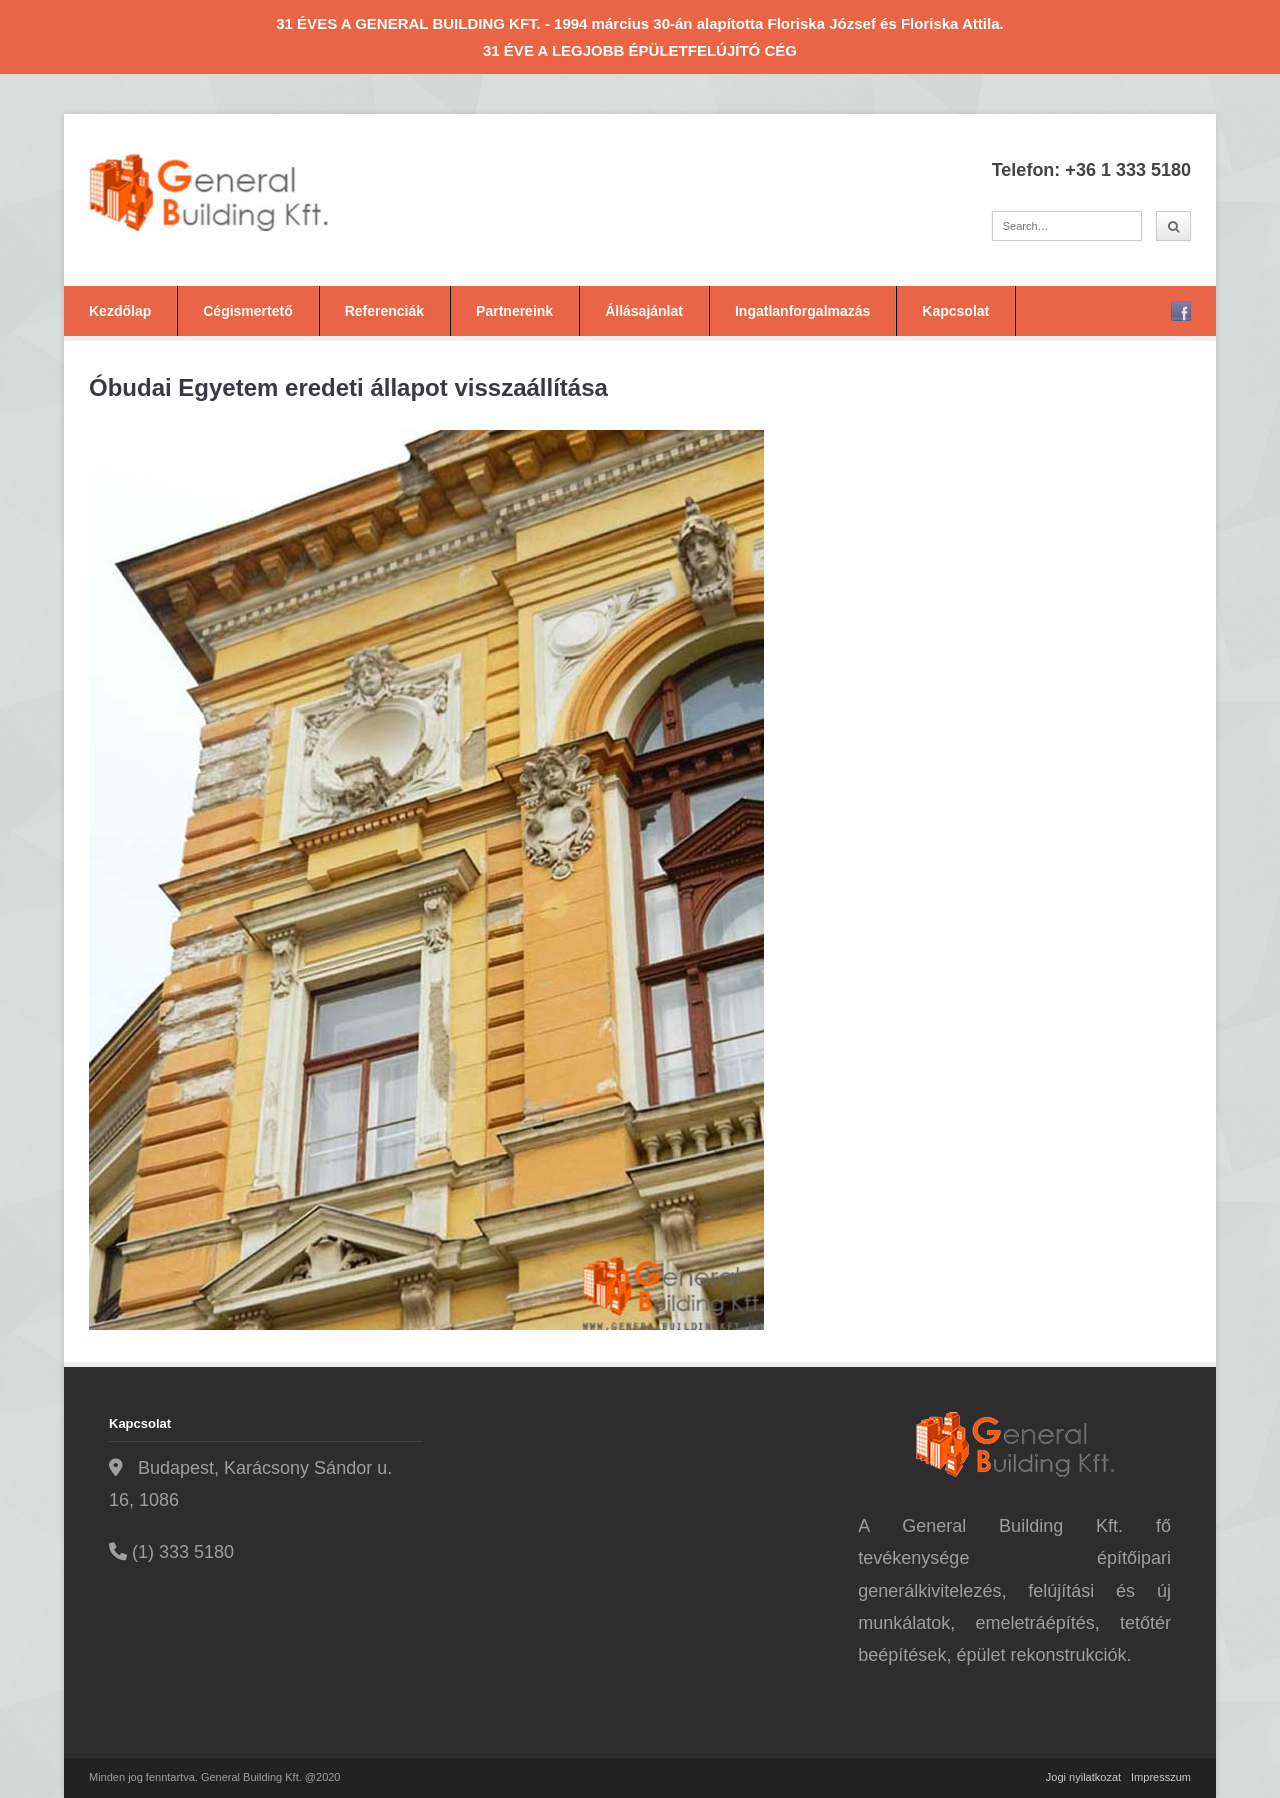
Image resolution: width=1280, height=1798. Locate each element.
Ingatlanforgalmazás (802, 311)
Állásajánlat (644, 311)
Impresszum (1161, 1777)
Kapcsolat (955, 311)
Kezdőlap (120, 311)
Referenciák (384, 311)
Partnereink (514, 311)
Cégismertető (247, 311)
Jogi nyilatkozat (1083, 1777)
